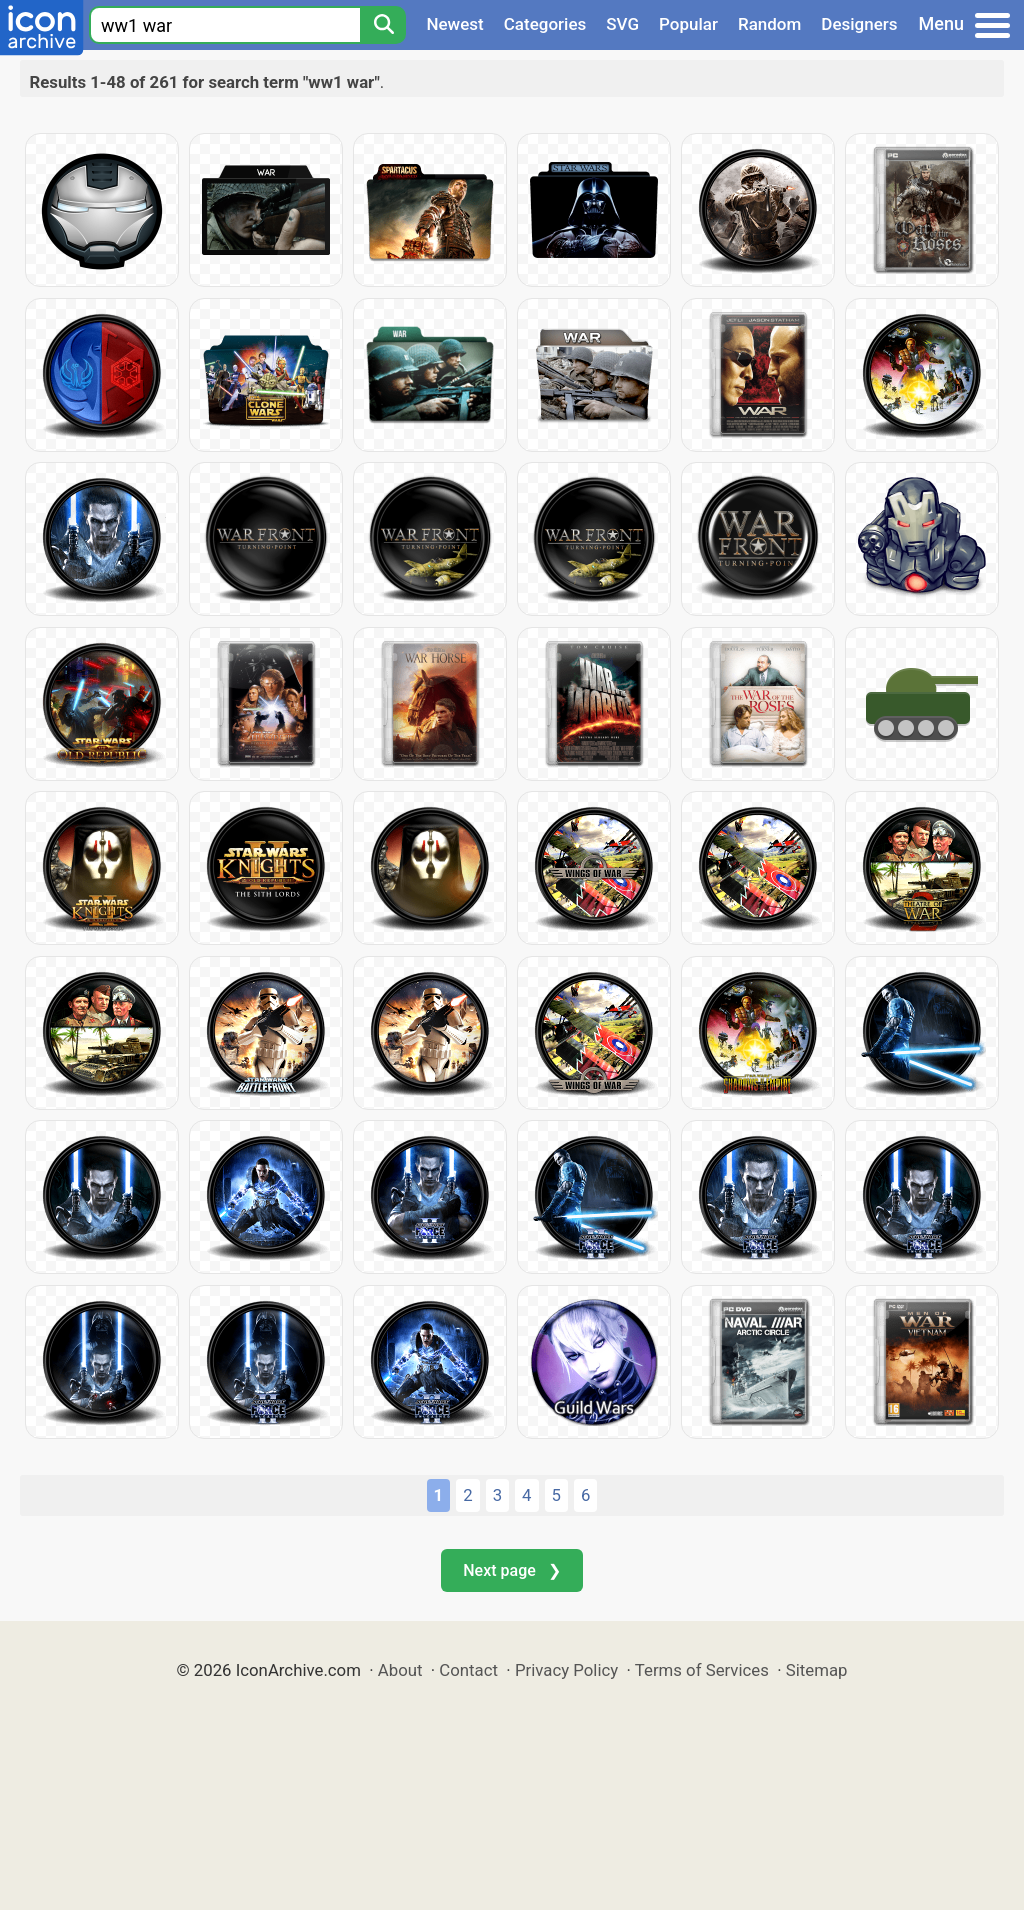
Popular (688, 24)
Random (769, 24)
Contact (468, 1670)
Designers (859, 24)
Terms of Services (702, 1670)
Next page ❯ (511, 1570)
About (400, 1670)
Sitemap (817, 1670)
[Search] (383, 25)
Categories (545, 24)
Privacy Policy (566, 1670)
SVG (622, 24)
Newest (454, 24)
